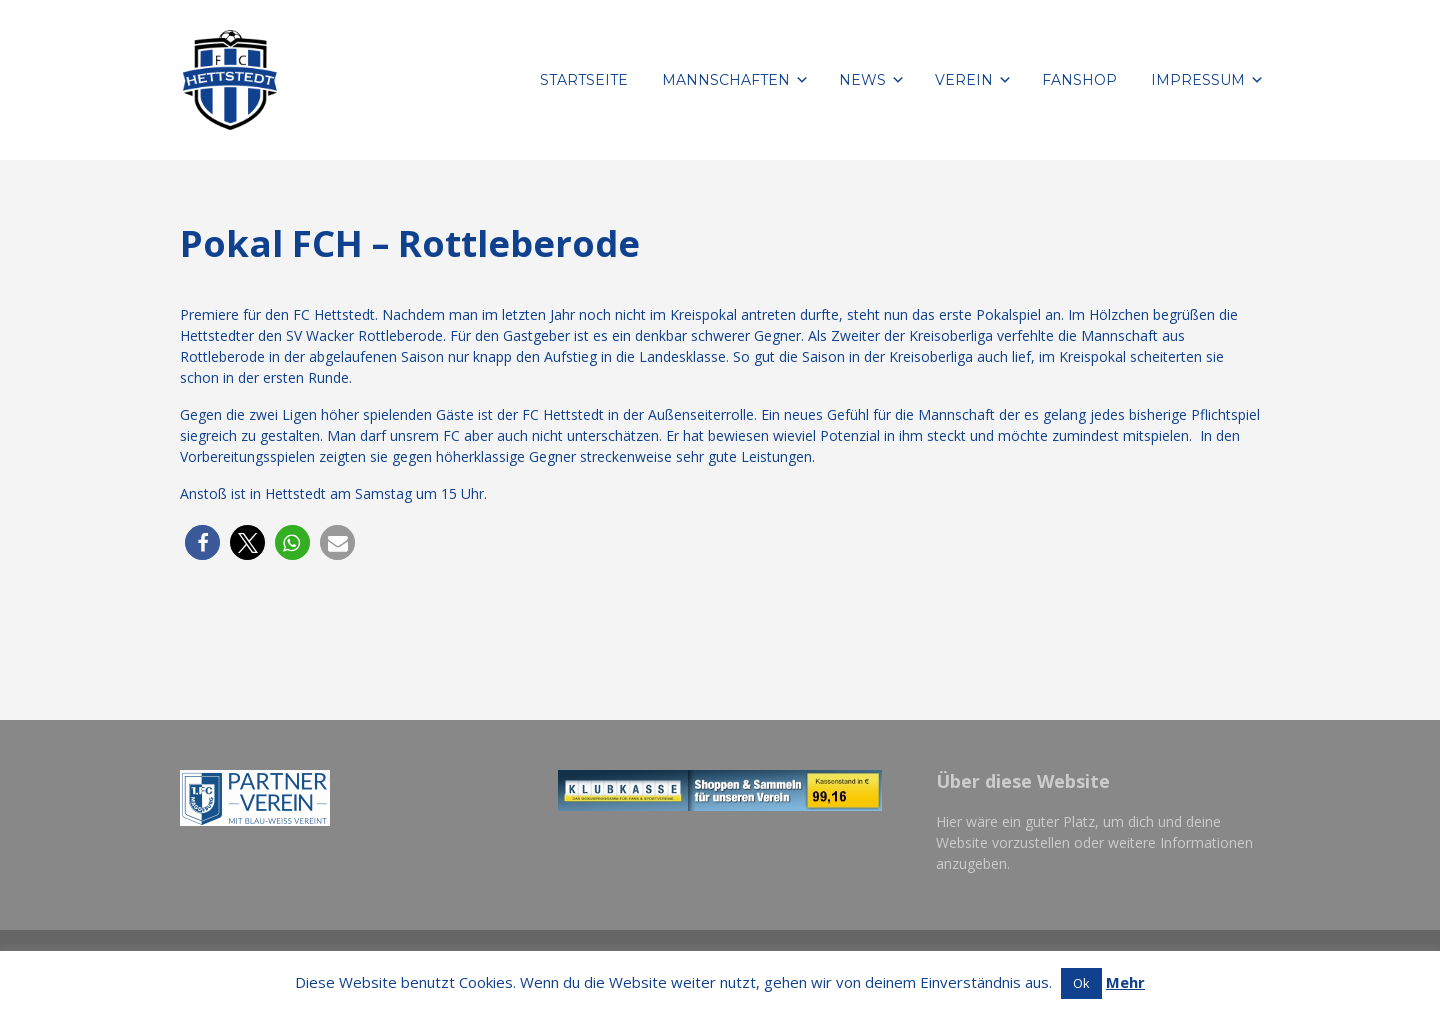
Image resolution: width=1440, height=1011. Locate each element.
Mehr (1125, 982)
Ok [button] (1081, 983)
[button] (202, 542)
